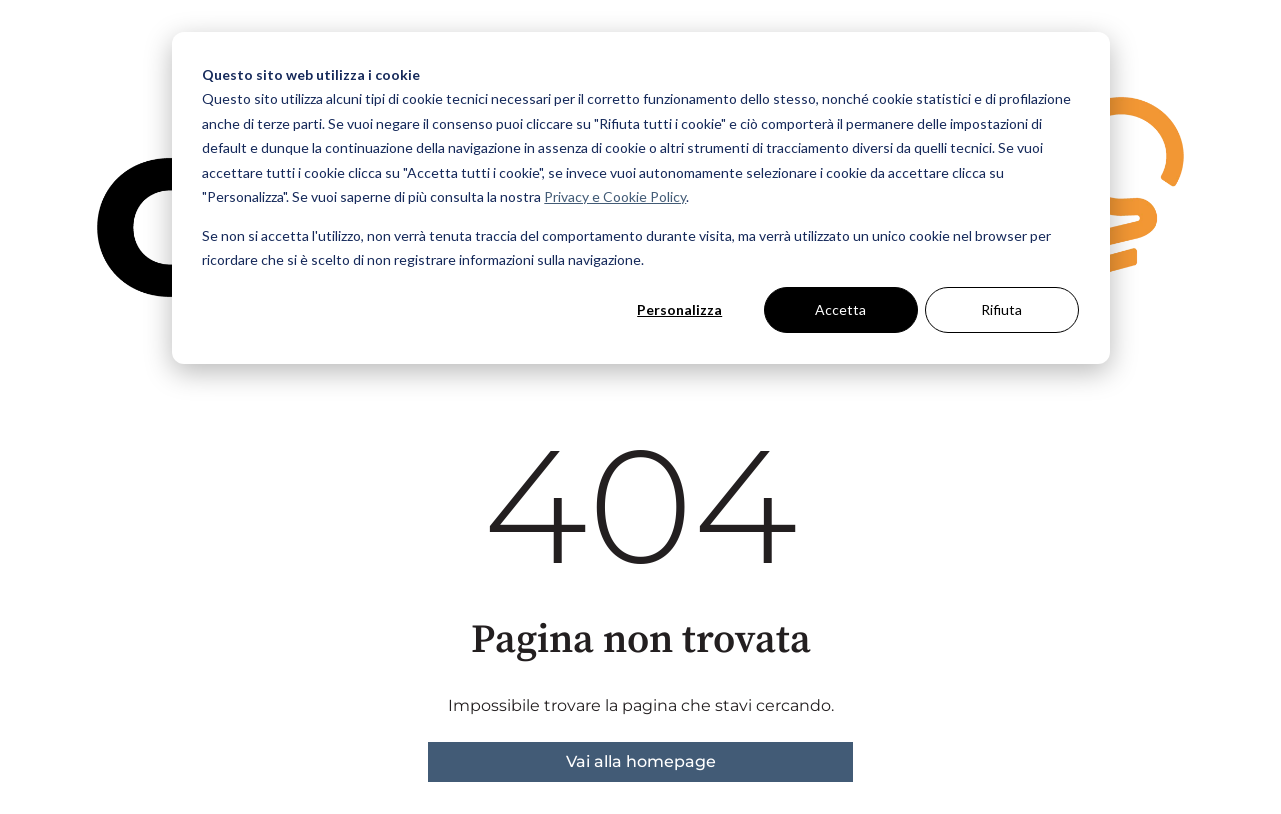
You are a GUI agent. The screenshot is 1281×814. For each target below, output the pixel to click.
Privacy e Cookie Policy (615, 196)
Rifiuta (1001, 309)
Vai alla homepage (641, 761)
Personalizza (679, 309)
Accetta (840, 309)
